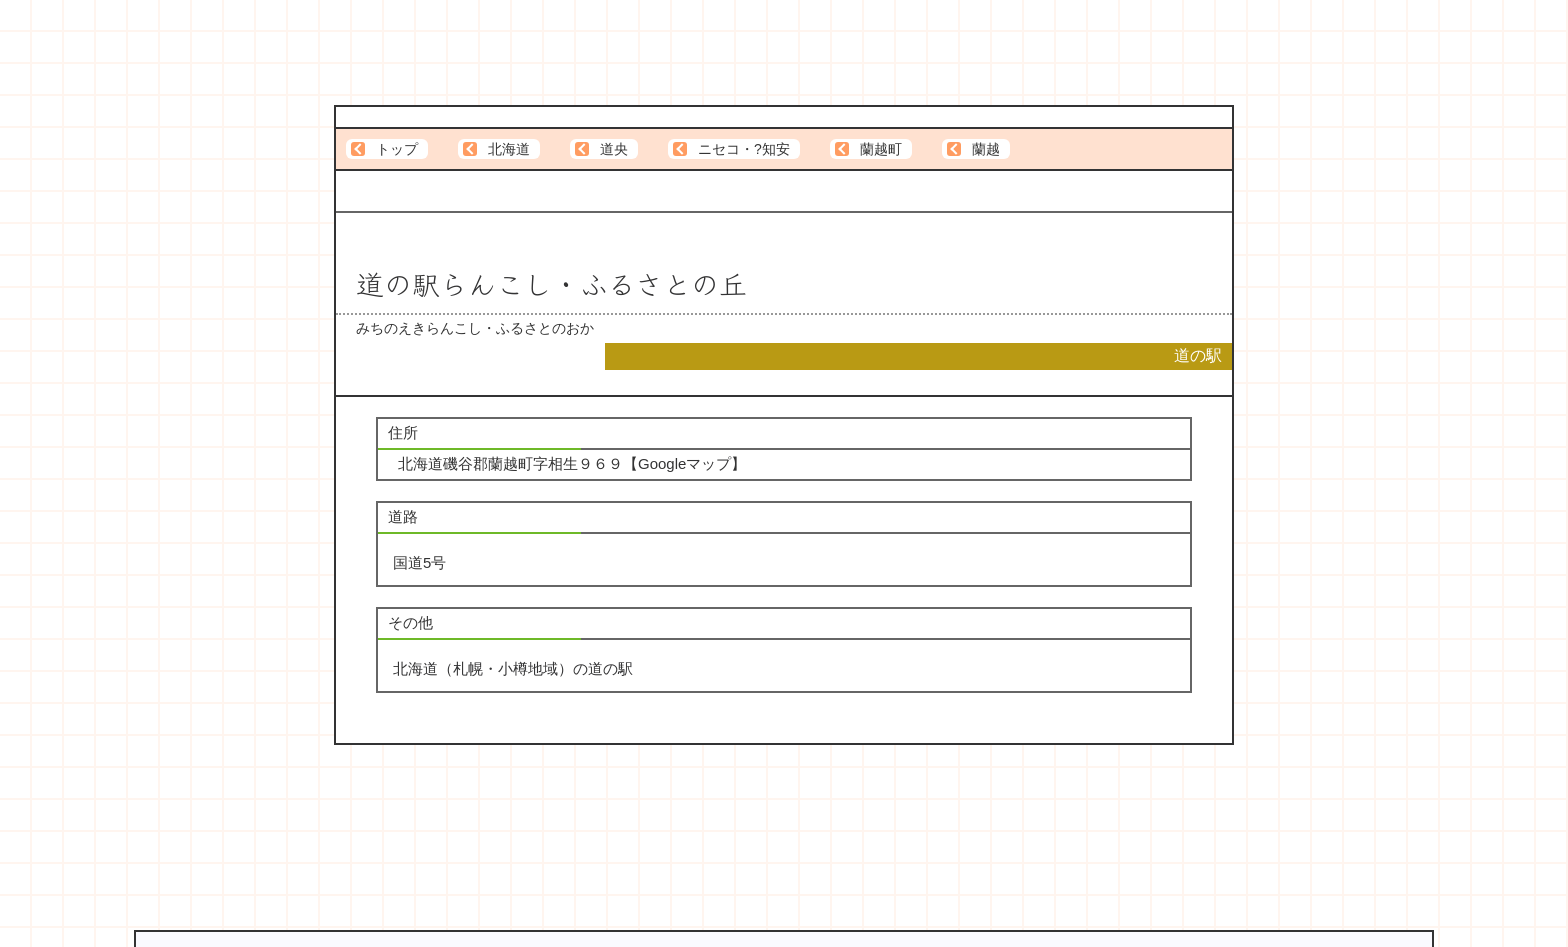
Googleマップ (684, 463)
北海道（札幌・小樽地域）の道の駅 (513, 668)
